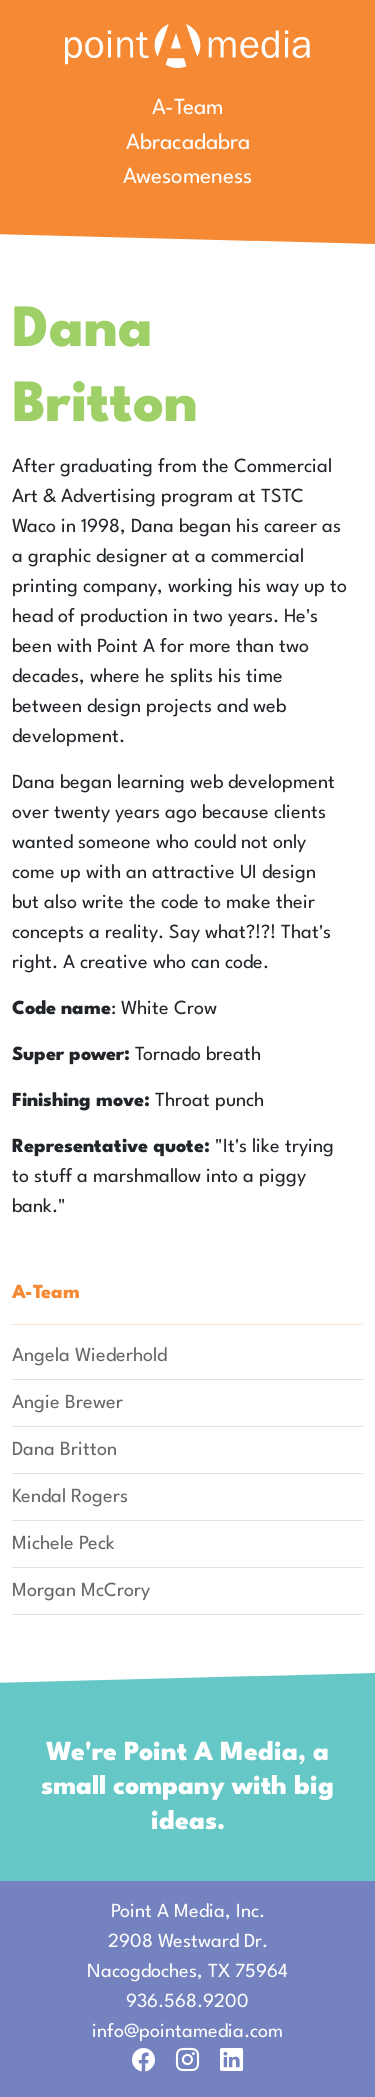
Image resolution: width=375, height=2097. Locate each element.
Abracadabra (188, 143)
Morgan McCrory (81, 1591)
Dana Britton (64, 1450)
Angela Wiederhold (89, 1356)
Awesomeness (187, 177)
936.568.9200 (187, 2002)
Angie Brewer (67, 1403)
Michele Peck (63, 1544)
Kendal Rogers (70, 1497)
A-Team (187, 108)
